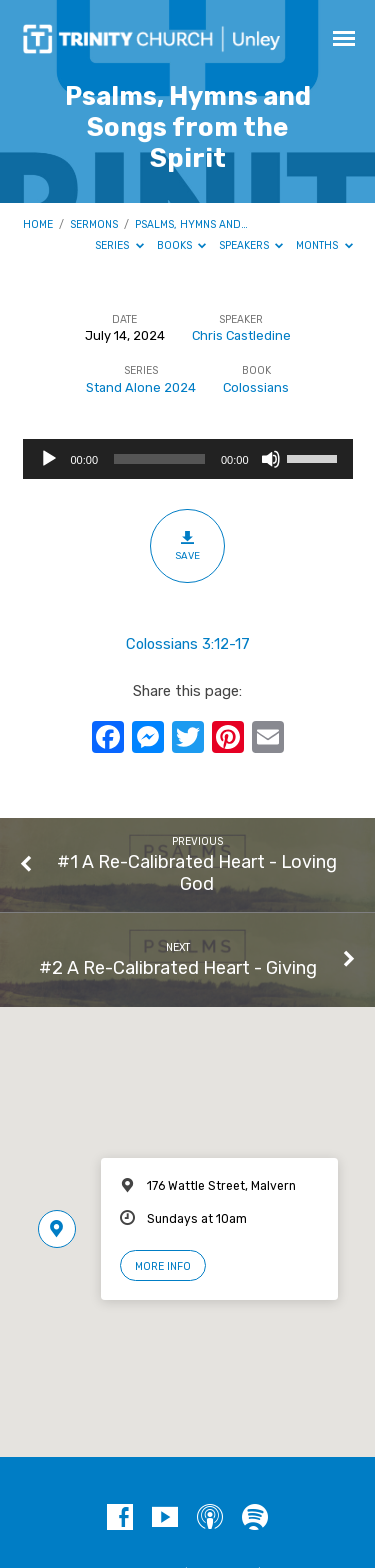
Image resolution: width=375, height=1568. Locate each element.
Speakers (251, 245)
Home (38, 224)
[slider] (159, 459)
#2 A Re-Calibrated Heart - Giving (178, 967)
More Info (163, 1266)
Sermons (94, 224)
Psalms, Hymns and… (191, 224)
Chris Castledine (241, 335)
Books (182, 245)
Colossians (256, 387)
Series (119, 245)
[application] (188, 459)
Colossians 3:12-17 (188, 644)
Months (324, 245)
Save (187, 545)
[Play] (49, 459)
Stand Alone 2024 (141, 387)
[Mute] (271, 459)
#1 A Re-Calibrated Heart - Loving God (197, 872)
